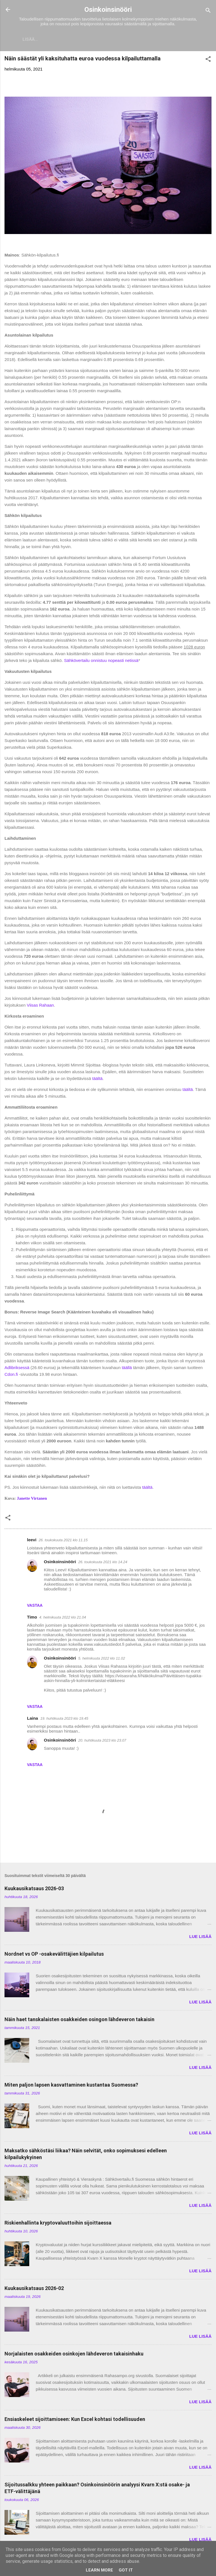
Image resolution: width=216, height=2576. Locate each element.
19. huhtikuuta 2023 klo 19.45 (64, 1719)
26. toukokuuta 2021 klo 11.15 (63, 1541)
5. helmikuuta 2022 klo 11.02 (101, 1659)
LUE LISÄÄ (200, 1937)
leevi (31, 1540)
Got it (126, 2570)
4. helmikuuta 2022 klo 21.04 (62, 1618)
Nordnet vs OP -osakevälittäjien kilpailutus (54, 1955)
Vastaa (34, 1606)
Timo (32, 1618)
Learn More (99, 2570)
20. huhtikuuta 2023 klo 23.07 (102, 1741)
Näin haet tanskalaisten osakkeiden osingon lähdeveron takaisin (79, 2020)
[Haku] (208, 11)
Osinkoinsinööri (108, 9)
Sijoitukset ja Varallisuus (68, 39)
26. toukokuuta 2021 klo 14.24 (102, 1563)
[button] (208, 61)
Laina (32, 1719)
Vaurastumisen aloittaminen (145, 39)
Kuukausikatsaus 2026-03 (34, 1889)
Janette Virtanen (32, 1499)
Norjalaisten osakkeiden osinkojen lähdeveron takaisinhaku (73, 2355)
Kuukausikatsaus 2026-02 (34, 2289)
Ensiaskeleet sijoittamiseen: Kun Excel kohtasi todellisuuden (74, 2420)
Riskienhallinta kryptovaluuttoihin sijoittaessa (57, 2224)
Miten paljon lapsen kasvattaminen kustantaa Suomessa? (71, 2086)
